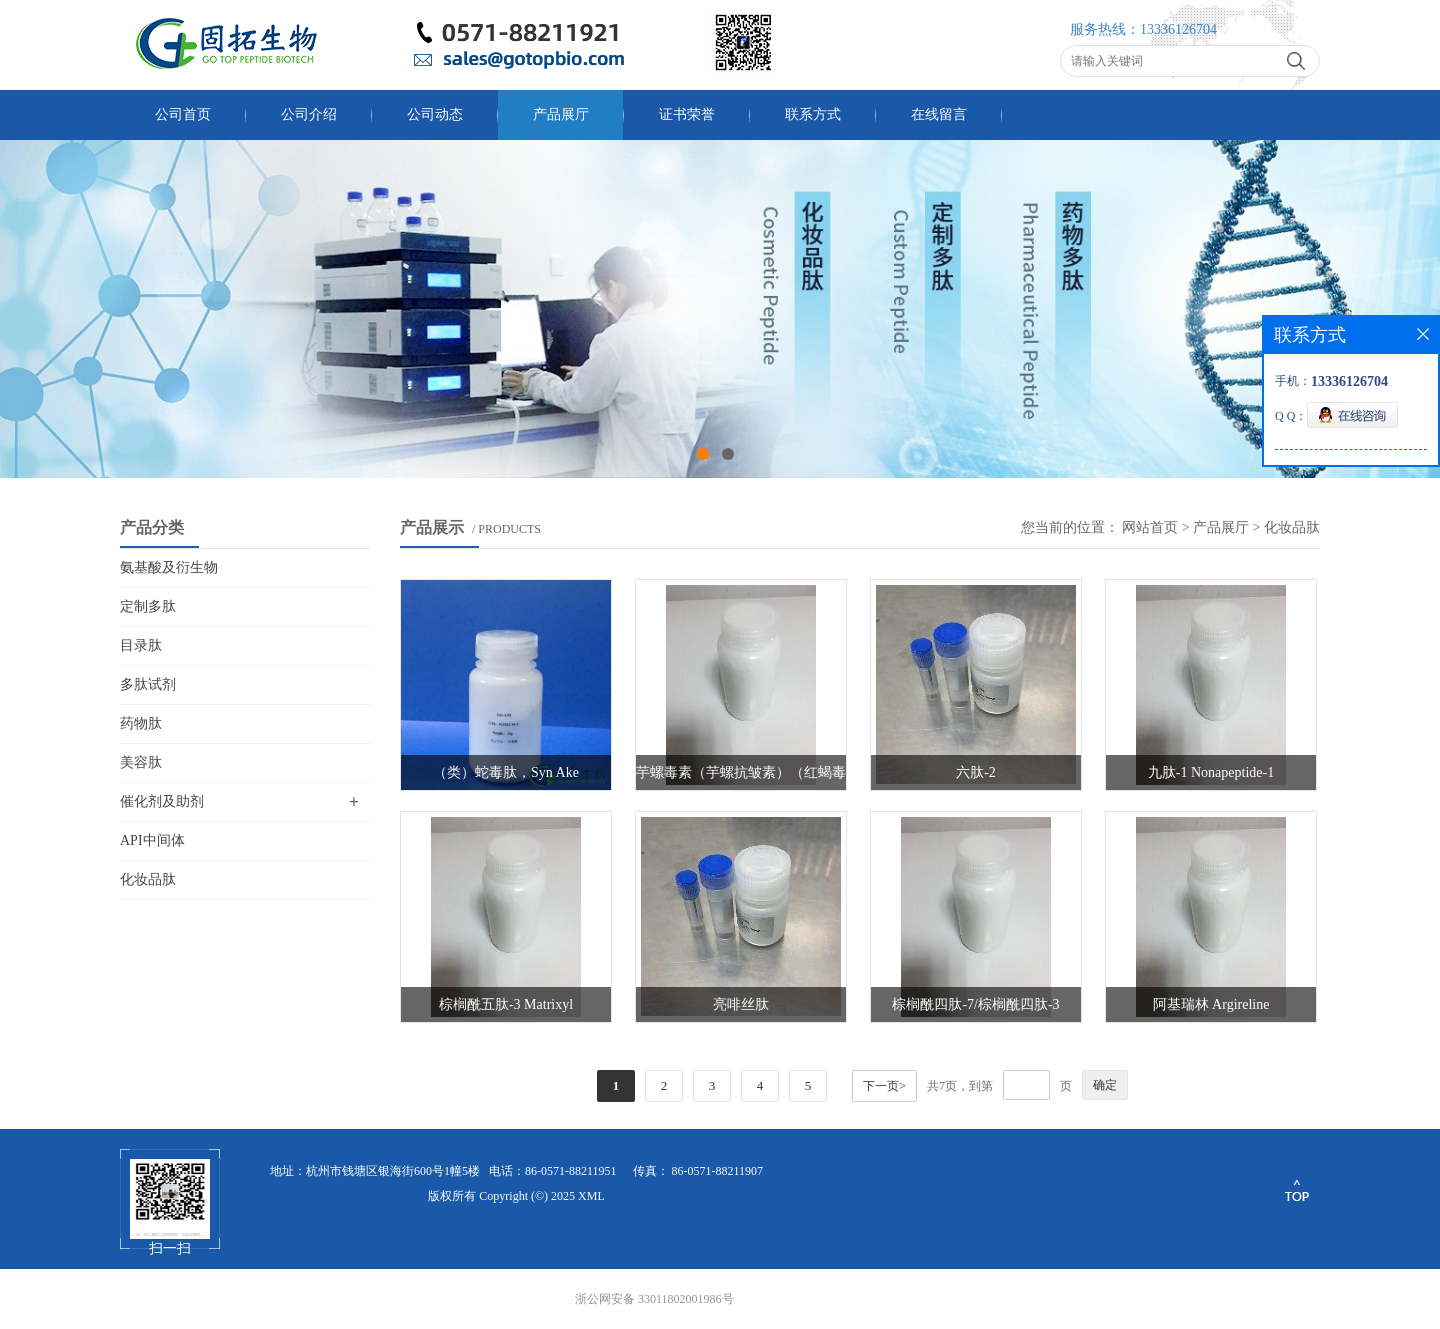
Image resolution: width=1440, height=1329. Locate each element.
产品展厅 (561, 114)
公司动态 (435, 114)
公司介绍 (309, 114)
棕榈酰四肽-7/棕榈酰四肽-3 (975, 1004)
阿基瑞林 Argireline (1211, 1004)
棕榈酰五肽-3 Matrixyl (506, 1004)
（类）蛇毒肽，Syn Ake (506, 772)
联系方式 (813, 114)
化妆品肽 (148, 879)
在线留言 (939, 114)
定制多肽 (148, 606)
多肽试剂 (148, 684)
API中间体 (152, 840)
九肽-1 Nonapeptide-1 (1211, 772)
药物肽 (141, 723)
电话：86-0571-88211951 (553, 1171)
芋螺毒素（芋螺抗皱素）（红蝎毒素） (741, 777)
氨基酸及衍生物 (169, 567)
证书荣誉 (687, 114)
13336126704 (1178, 29)
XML (591, 1196)
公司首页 (183, 114)
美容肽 (141, 762)
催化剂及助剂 (162, 801)
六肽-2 (976, 772)
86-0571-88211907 (718, 1171)
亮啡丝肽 (741, 1004)
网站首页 (1150, 527)
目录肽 (141, 645)
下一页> (884, 1086)
